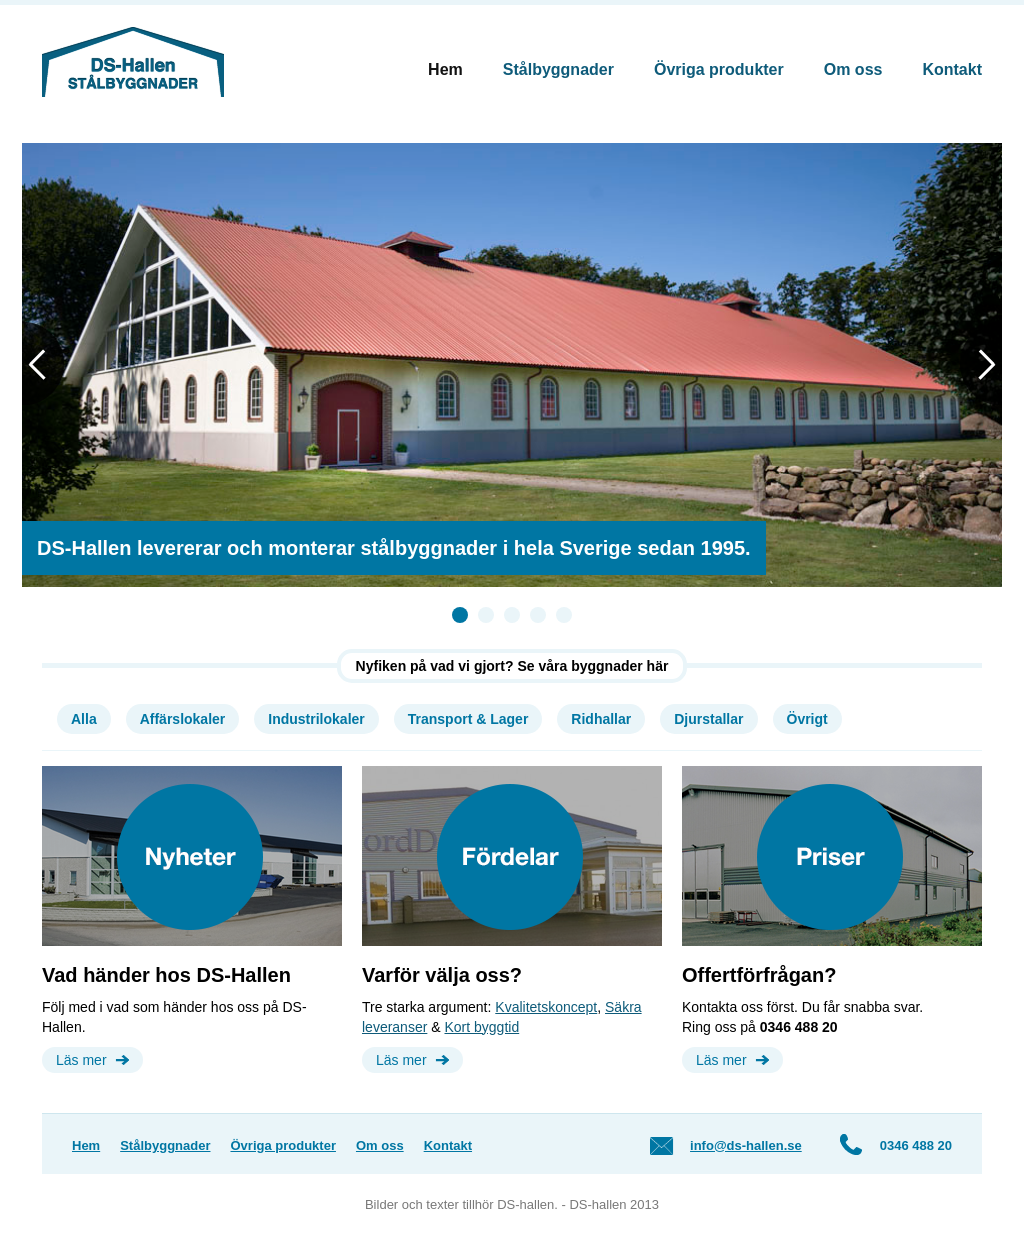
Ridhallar (601, 719)
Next (981, 363)
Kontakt (952, 69)
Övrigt (807, 719)
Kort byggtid (481, 1027)
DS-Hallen (133, 62)
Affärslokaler (183, 719)
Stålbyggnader (558, 69)
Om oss (853, 69)
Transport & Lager (468, 719)
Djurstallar (708, 719)
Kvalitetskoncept (546, 1007)
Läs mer (81, 1060)
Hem (445, 69)
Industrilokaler (316, 719)
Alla (84, 719)
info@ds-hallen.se (746, 1145)
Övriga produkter (719, 69)
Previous (43, 363)
